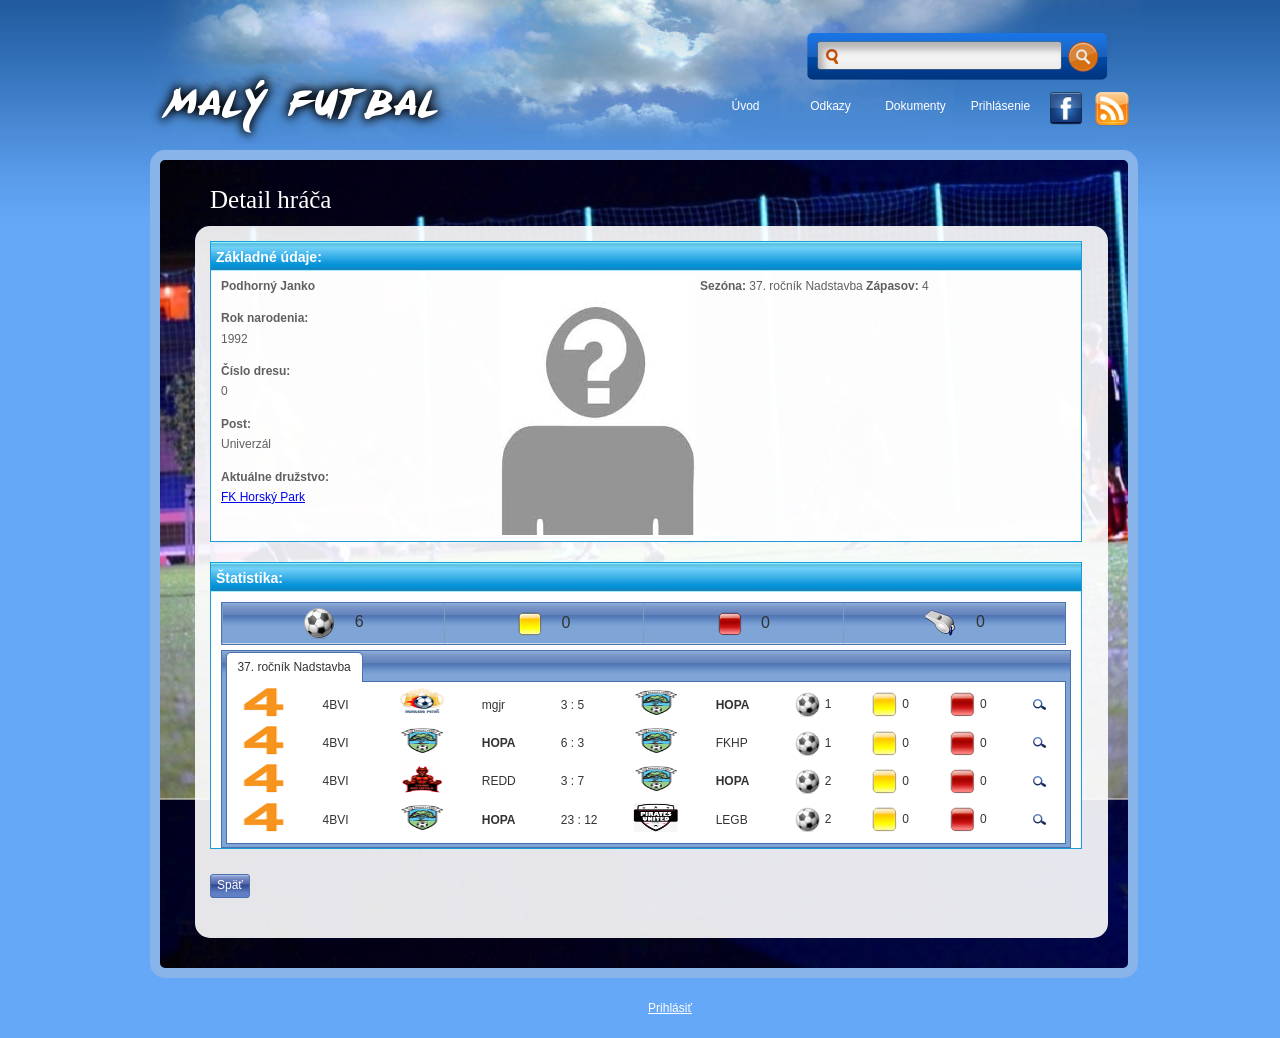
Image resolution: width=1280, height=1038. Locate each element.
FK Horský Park (263, 497)
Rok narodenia (262, 318)
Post (234, 424)
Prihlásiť (670, 1008)
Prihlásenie (1000, 106)
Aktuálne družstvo (273, 477)
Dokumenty (915, 106)
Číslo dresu (253, 371)
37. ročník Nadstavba (293, 667)
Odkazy (830, 106)
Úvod (745, 106)
